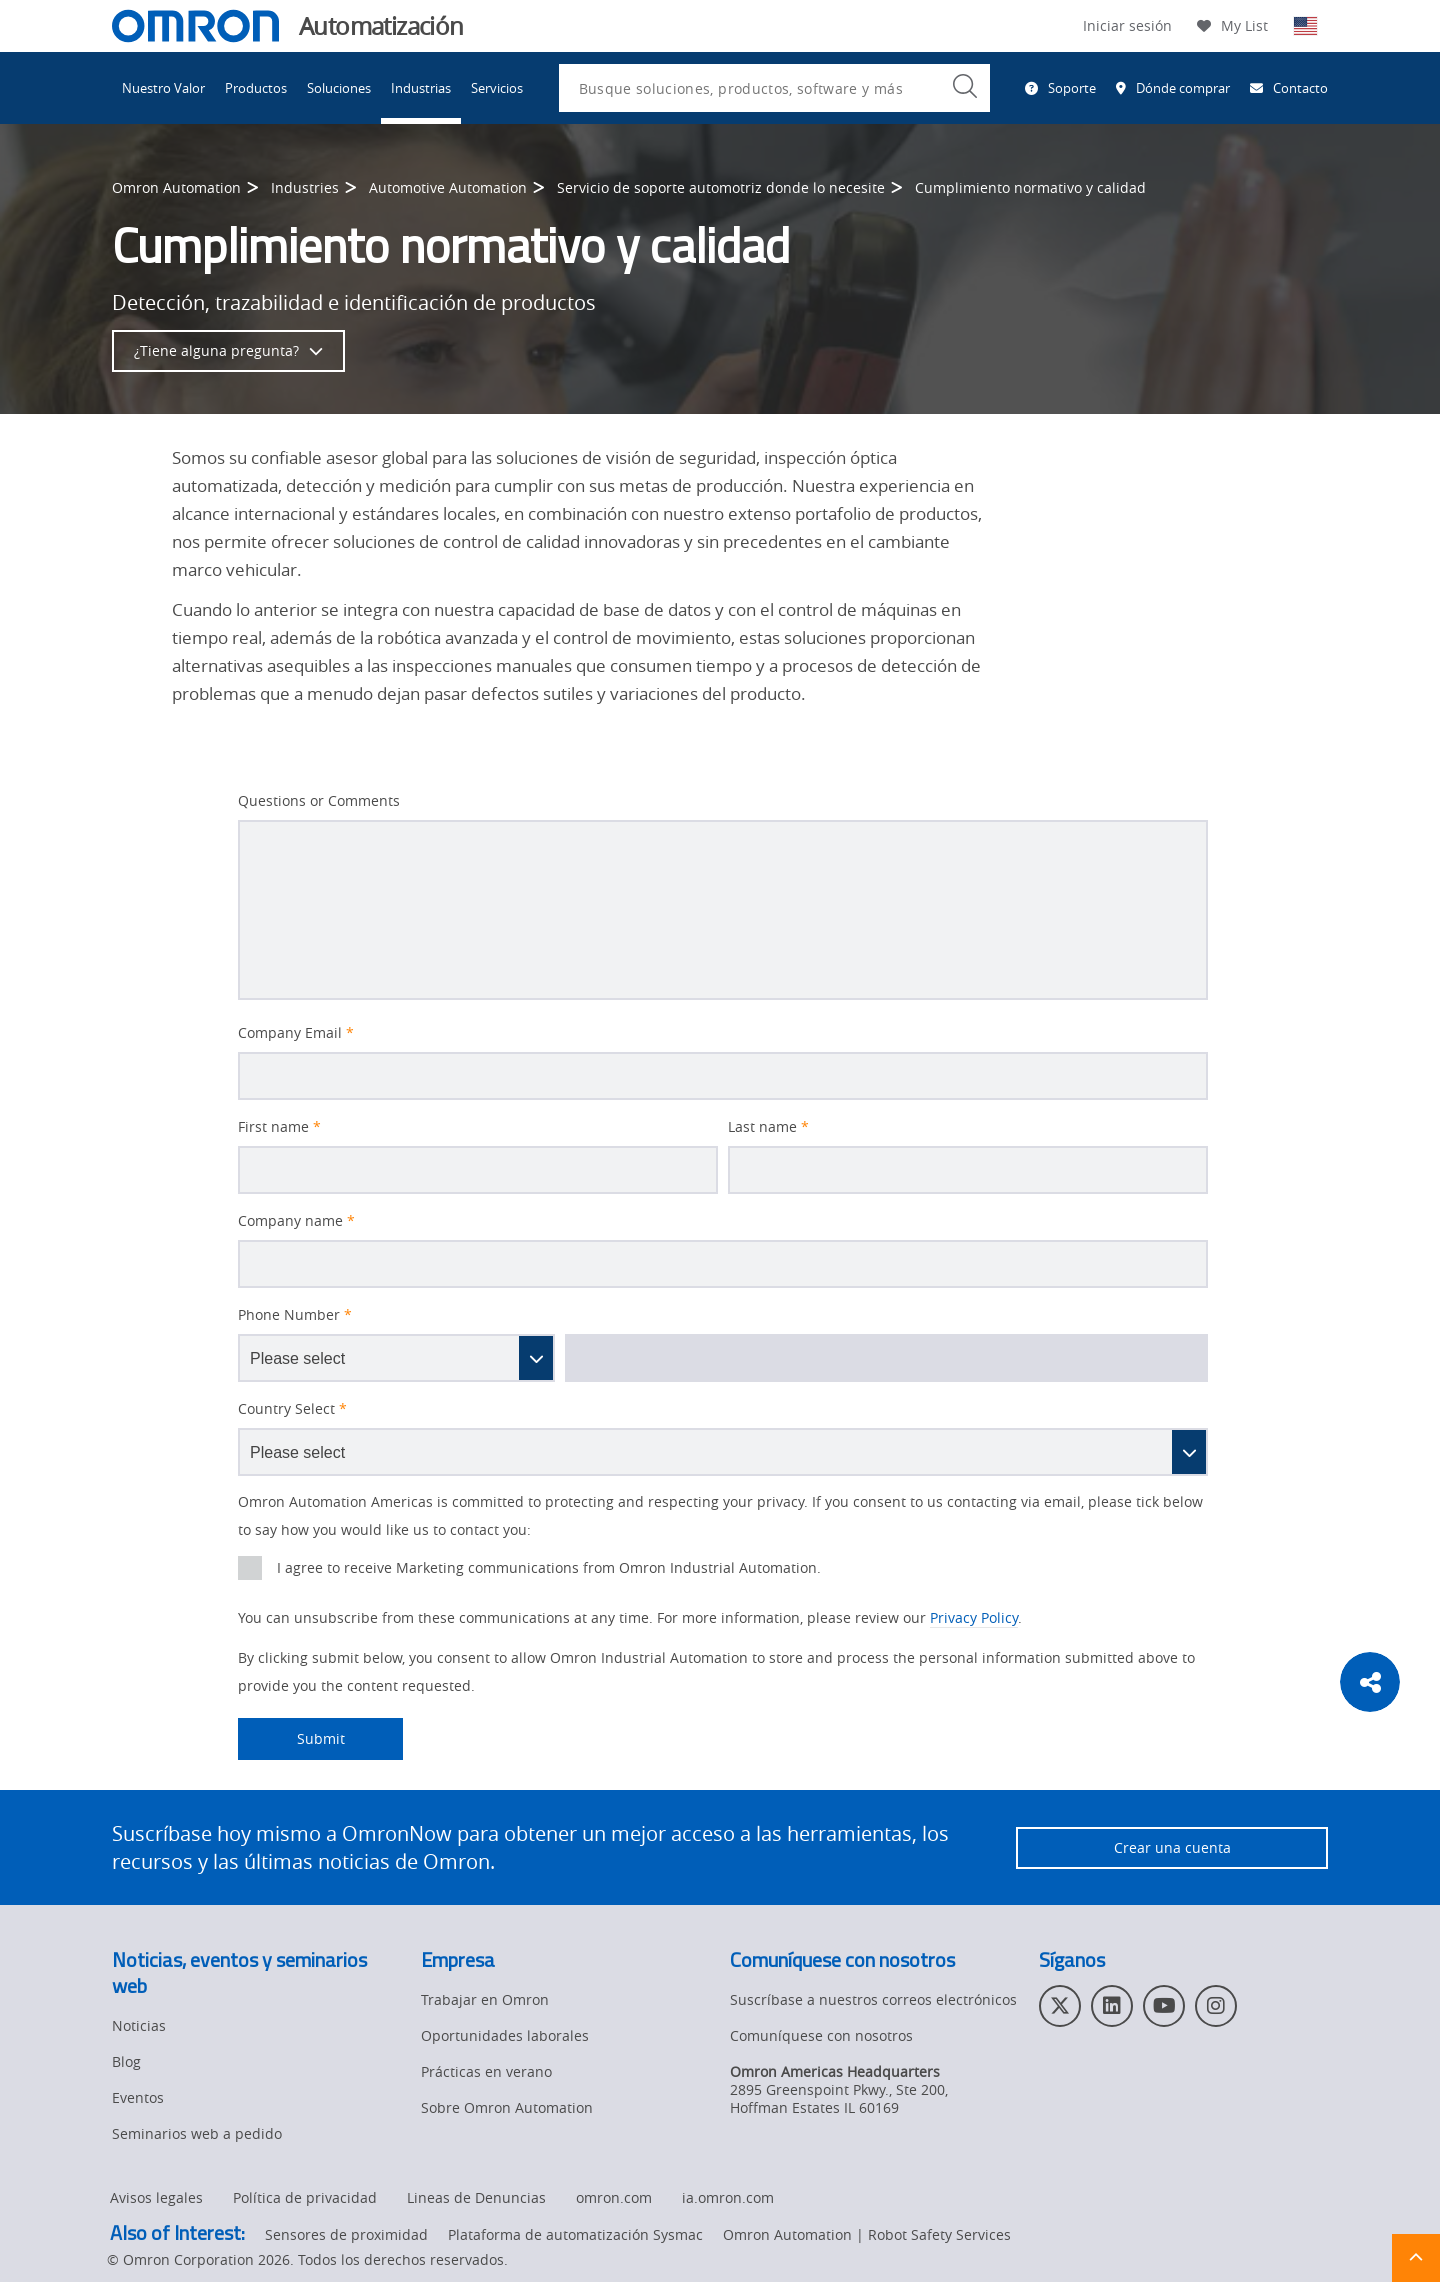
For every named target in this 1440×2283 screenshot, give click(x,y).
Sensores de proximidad (346, 2235)
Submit (291, 1739)
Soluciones (339, 88)
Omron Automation (176, 187)
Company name (296, 1221)
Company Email (296, 1033)
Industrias (421, 88)
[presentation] (250, 1568)
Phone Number (295, 1315)
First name (279, 1127)
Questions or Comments (319, 801)
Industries (305, 187)
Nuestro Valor (163, 88)
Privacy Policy (974, 1617)
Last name (768, 1127)
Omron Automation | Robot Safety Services (867, 2235)
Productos (256, 88)
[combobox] (774, 88)
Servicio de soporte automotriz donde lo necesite (721, 187)
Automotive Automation (448, 187)
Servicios (497, 88)
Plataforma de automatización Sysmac (575, 2235)
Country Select (292, 1409)
